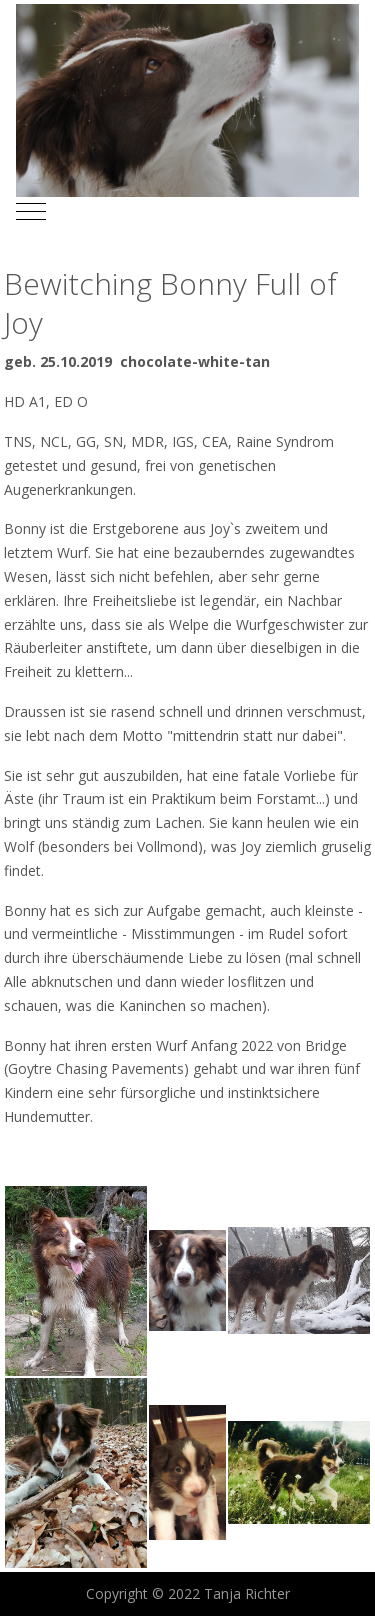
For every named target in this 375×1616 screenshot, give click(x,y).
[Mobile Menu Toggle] (31, 212)
